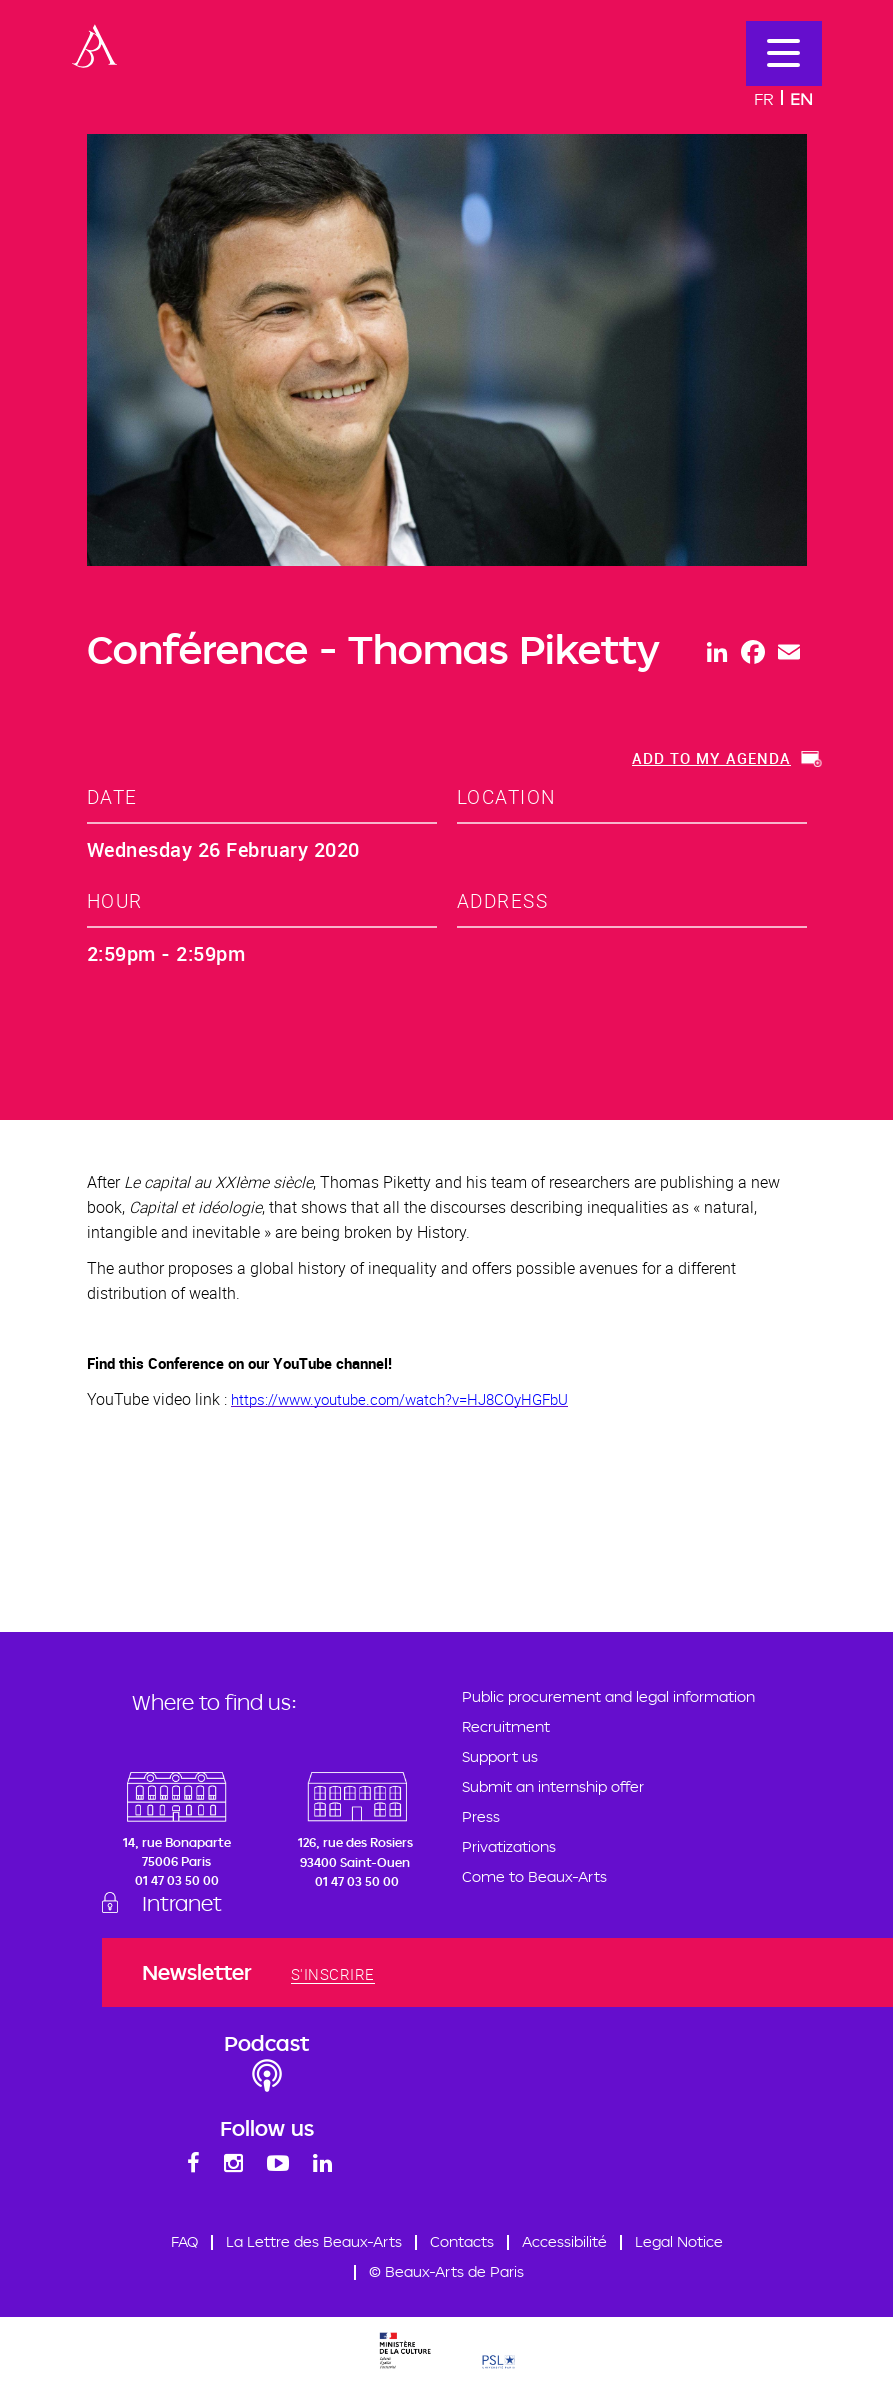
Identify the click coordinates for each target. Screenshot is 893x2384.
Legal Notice (679, 2241)
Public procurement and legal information (608, 1696)
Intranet (182, 1903)
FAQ (184, 2241)
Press (481, 1816)
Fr (764, 98)
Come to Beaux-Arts (534, 1876)
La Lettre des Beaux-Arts (314, 2241)
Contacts (462, 2241)
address (503, 900)
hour (115, 900)
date (112, 796)
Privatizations (509, 1846)
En (801, 98)
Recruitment (506, 1726)
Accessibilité (564, 2241)
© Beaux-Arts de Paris (446, 2271)
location (506, 796)
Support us (500, 1756)
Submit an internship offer (553, 1786)
